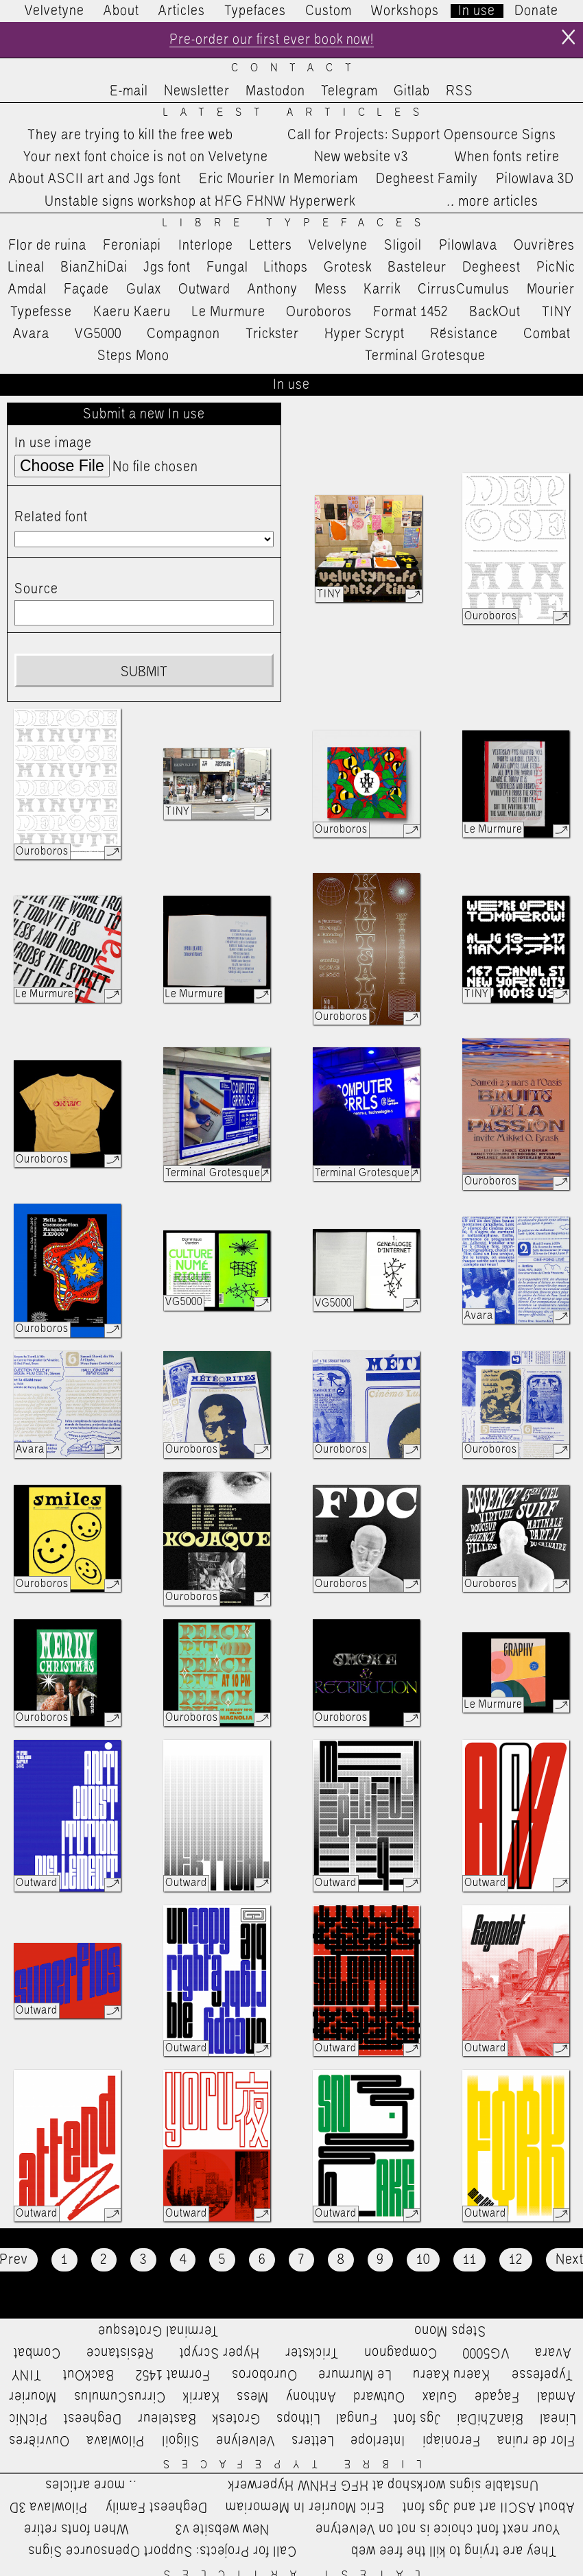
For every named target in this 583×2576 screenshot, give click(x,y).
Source (36, 589)
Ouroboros (319, 312)
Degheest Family (427, 180)
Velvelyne (338, 245)
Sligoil (403, 245)
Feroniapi (132, 245)
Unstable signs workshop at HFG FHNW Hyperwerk (200, 201)
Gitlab (412, 91)
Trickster (272, 334)
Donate (536, 11)
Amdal (27, 289)
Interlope (205, 245)
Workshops (405, 11)
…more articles (491, 201)
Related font (51, 517)
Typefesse (41, 312)
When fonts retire (507, 157)
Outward (204, 289)
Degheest (491, 267)
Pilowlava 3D (535, 180)
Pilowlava (468, 245)
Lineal (26, 267)
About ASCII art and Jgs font (95, 180)
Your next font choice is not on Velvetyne (145, 157)
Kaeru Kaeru (132, 312)
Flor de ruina (47, 245)
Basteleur (417, 267)
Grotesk (348, 267)
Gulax (144, 289)
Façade (86, 289)
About (121, 11)
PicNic (555, 267)
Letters (271, 245)
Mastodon (275, 91)
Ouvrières (544, 245)
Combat (547, 334)
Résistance (464, 334)
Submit (144, 672)
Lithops (286, 267)
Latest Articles (297, 113)
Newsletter (197, 91)
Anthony (273, 289)
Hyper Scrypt (364, 334)
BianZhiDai (94, 267)
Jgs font (167, 267)
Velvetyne (54, 11)
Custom (328, 11)
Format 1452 (410, 312)
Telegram (349, 91)
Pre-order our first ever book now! (271, 40)
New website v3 (361, 157)
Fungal (227, 267)
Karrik (382, 289)
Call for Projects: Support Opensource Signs (421, 135)
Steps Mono (133, 356)
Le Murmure (228, 312)
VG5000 (98, 334)
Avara (31, 334)
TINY (557, 312)
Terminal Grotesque (425, 356)
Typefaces (255, 11)
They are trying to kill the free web (130, 135)
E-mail (129, 91)
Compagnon (183, 334)
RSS (459, 91)
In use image (53, 444)
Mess (331, 289)
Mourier (551, 289)
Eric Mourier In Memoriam (278, 180)
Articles (181, 11)
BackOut (495, 312)
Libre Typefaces (298, 223)
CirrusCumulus (464, 289)
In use (476, 11)
